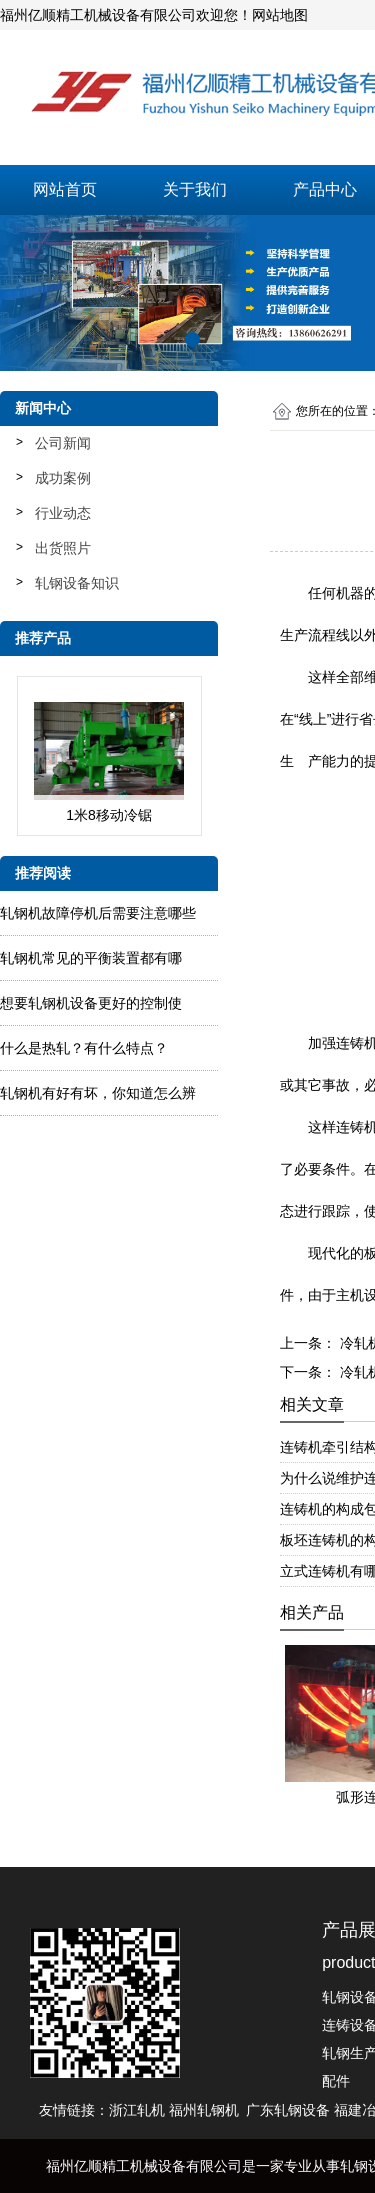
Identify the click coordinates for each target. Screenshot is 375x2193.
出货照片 (63, 548)
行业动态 (63, 513)
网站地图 (280, 15)
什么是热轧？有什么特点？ (84, 1048)
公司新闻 (63, 443)
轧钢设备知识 (77, 583)
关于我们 (195, 189)
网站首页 (65, 189)
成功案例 (63, 478)
